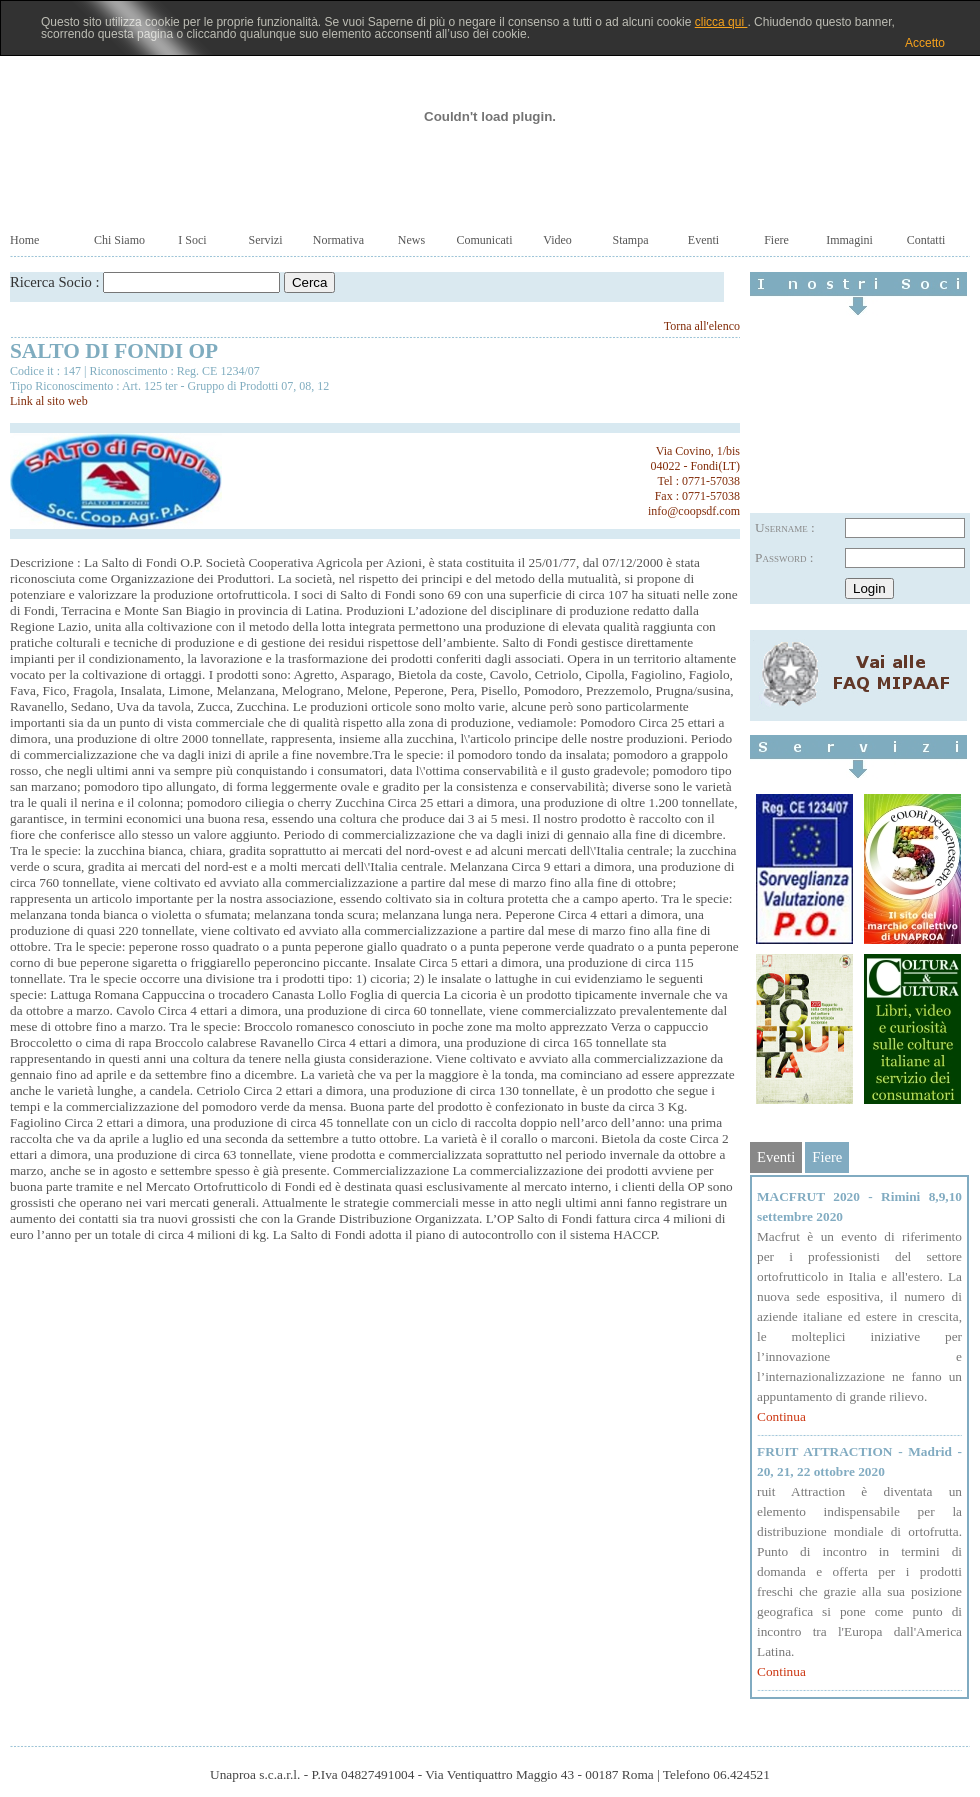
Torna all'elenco (702, 326)
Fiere (776, 240)
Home (24, 240)
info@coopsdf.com (694, 511)
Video (557, 240)
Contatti (926, 240)
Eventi (703, 240)
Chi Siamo (119, 240)
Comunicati (485, 240)
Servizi (266, 240)
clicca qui (721, 22)
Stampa (631, 240)
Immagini (849, 240)
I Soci (192, 240)
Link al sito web (49, 401)
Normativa (338, 240)
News (411, 240)
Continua (781, 1416)
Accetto (925, 43)
